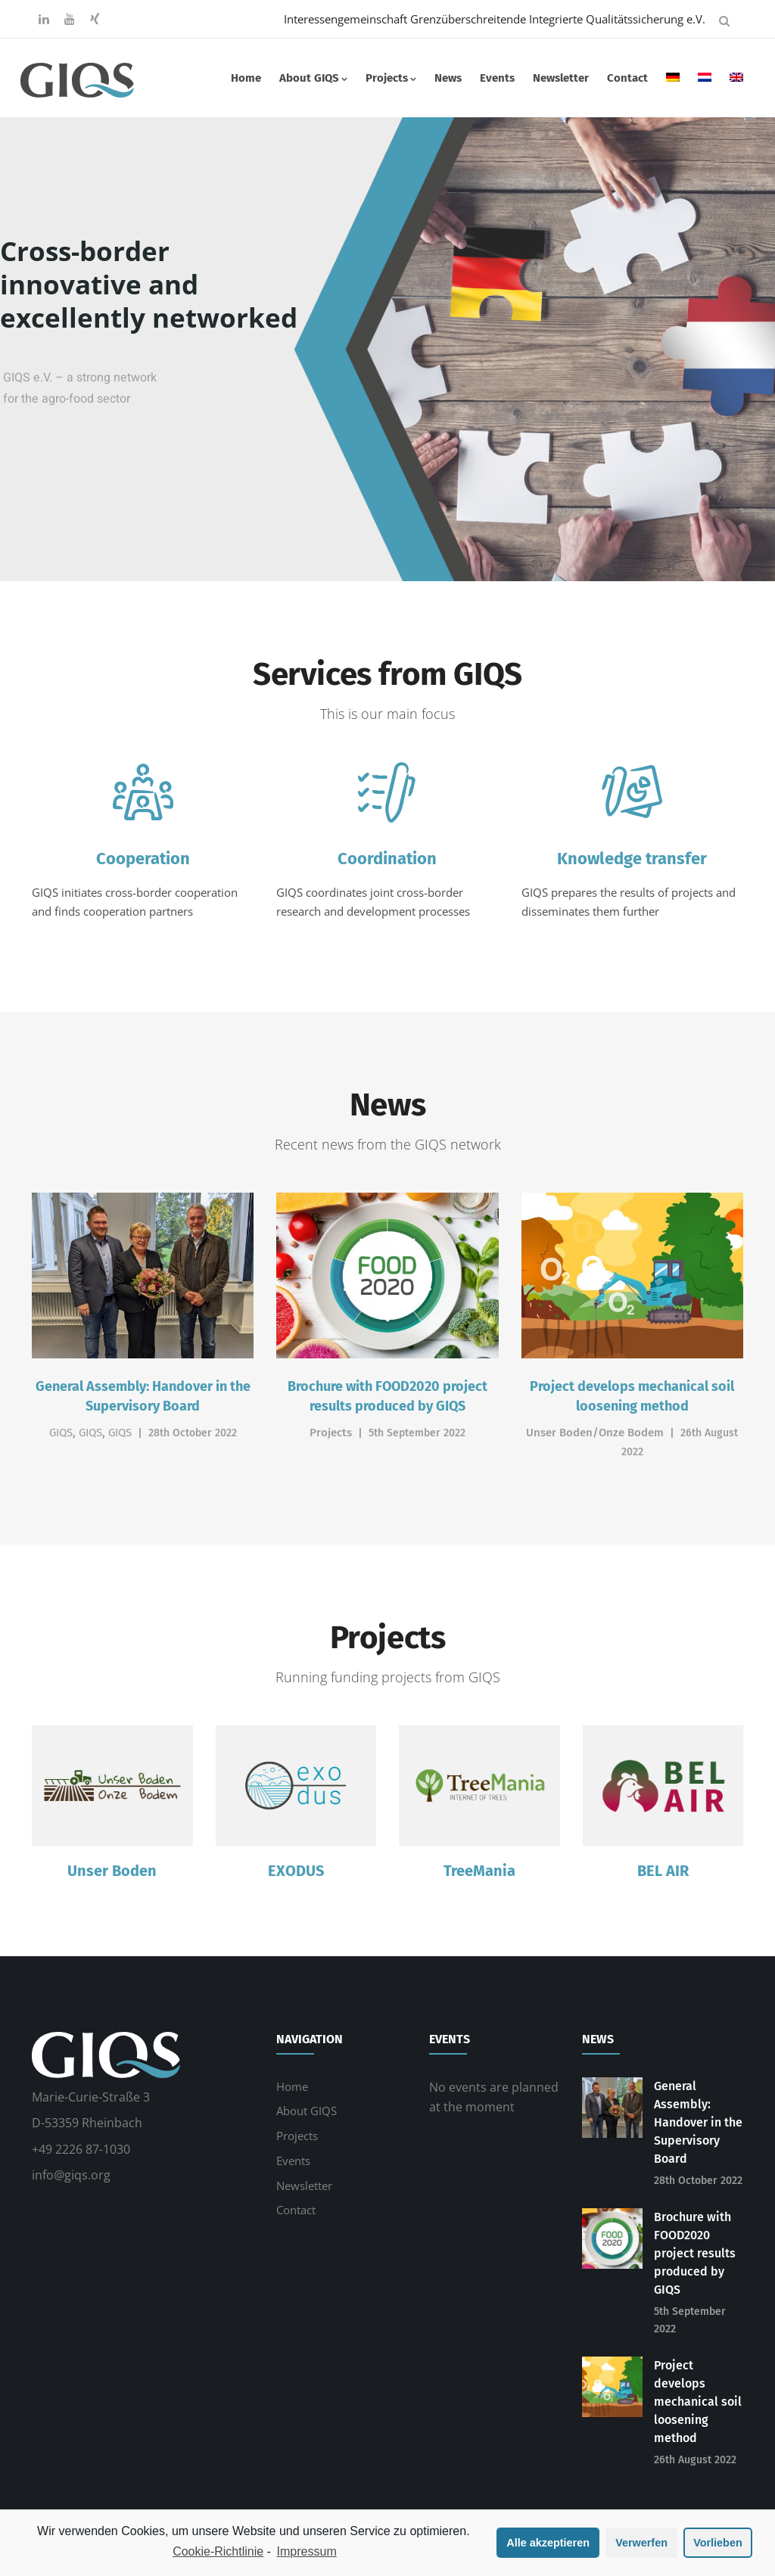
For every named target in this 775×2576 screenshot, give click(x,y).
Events (497, 78)
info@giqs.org (71, 2175)
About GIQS (313, 78)
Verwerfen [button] (641, 2543)
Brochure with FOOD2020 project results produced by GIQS (695, 2253)
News (448, 78)
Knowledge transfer (632, 858)
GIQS (61, 1432)
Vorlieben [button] (717, 2543)
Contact (627, 78)
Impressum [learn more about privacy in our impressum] (307, 2551)
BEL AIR (663, 1871)
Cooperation (143, 858)
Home (246, 78)
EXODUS (296, 1871)
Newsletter (561, 78)
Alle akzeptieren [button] (548, 2543)
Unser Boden (112, 1871)
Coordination (387, 858)
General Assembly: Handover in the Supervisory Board (698, 2122)
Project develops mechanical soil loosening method (698, 2401)
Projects (391, 78)
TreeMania (479, 1871)
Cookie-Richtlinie (218, 2551)
